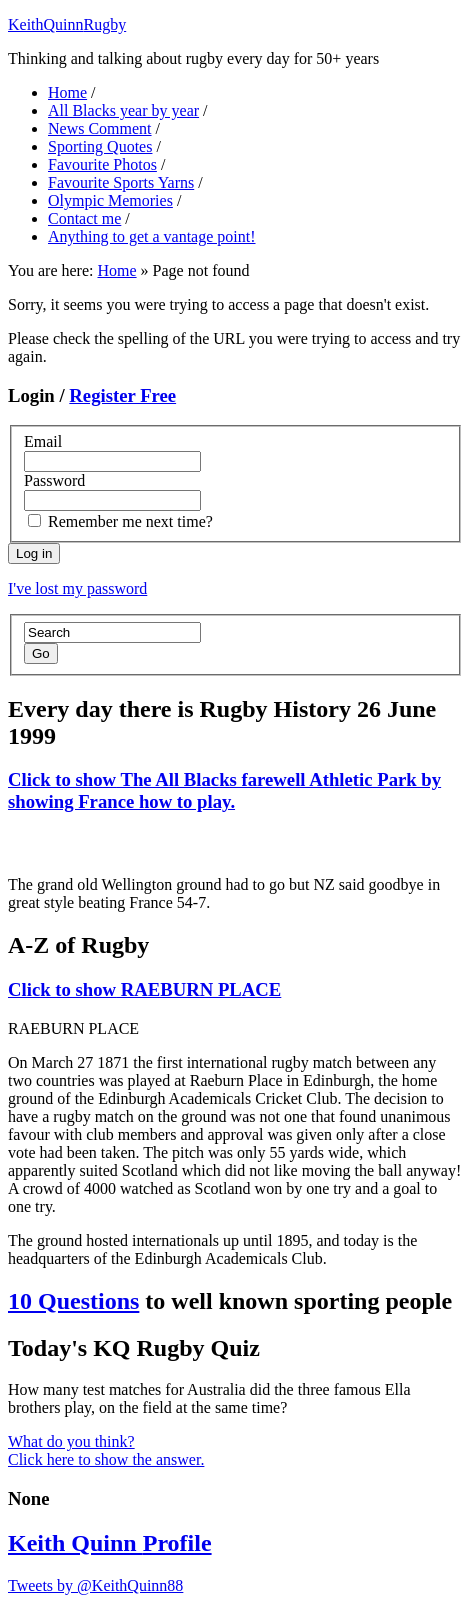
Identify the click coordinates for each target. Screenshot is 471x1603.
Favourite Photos (102, 164)
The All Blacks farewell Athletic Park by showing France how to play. (224, 790)
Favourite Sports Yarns (121, 182)
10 (73, 1301)
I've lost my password (77, 588)
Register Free (122, 395)
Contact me (84, 218)
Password (54, 480)
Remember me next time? (130, 521)
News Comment (100, 128)
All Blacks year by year (123, 110)
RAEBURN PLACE (144, 989)
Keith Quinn (110, 1543)
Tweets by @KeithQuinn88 (95, 1585)
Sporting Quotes (100, 146)
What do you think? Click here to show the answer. (106, 1450)
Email (43, 441)
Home (67, 92)
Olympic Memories (110, 200)
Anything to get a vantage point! (152, 236)
